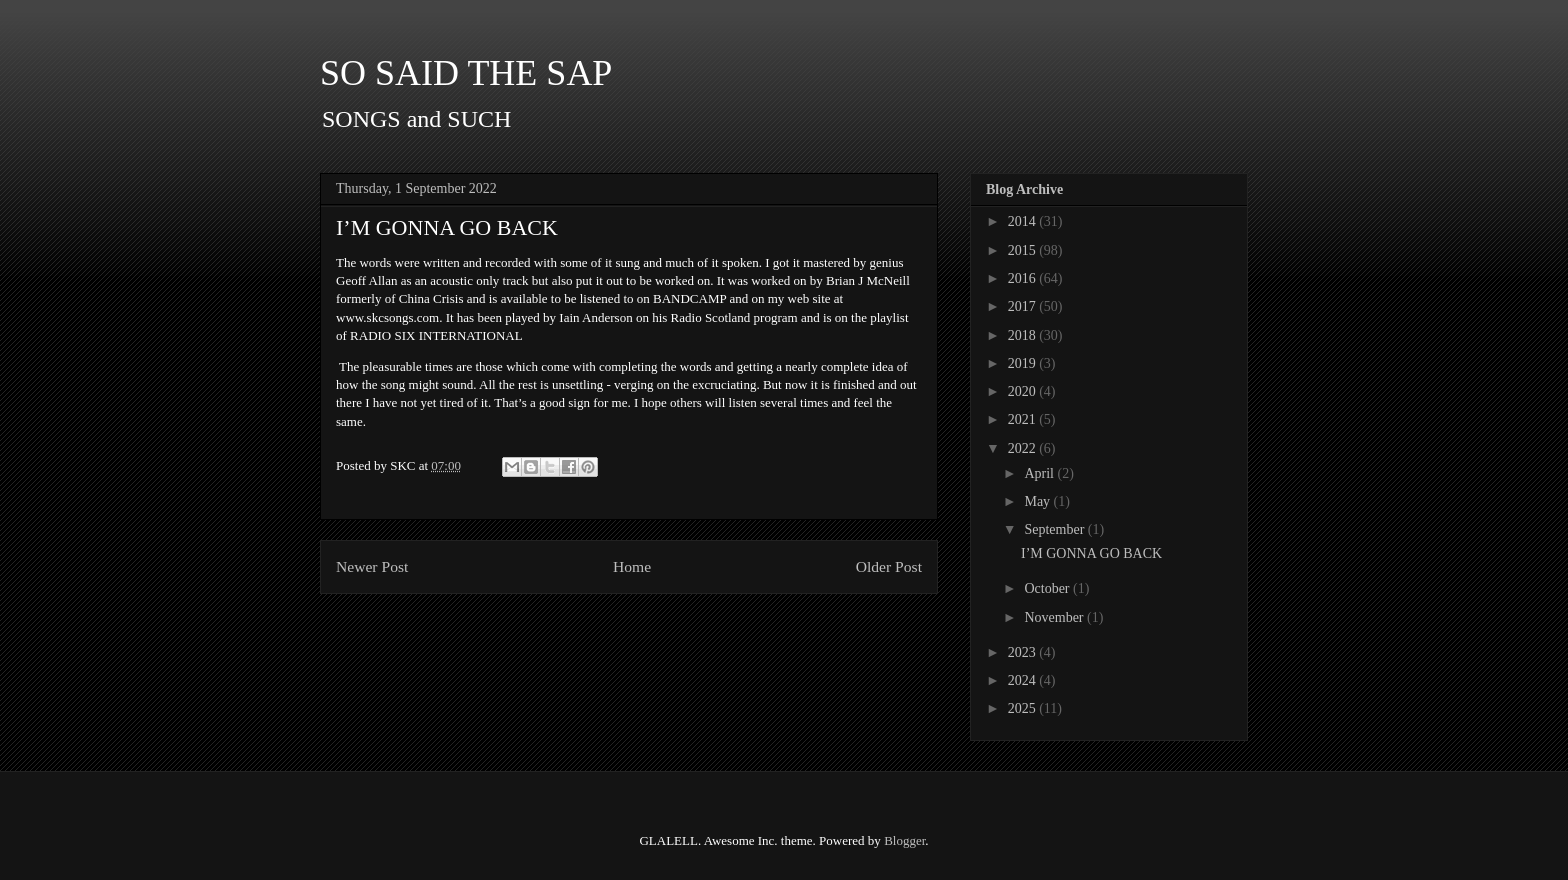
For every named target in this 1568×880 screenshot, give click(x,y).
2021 (1024, 419)
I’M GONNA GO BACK (1091, 553)
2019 (1024, 363)
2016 (1024, 278)
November (1055, 617)
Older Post (889, 566)
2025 (1024, 708)
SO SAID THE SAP (466, 73)
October (1048, 588)
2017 (1024, 306)
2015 (1024, 250)
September (1055, 529)
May (1038, 501)
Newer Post (372, 566)
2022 (1024, 448)
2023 (1024, 652)
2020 (1024, 391)
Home (632, 566)
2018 (1024, 335)
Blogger (904, 840)
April (1040, 473)
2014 (1024, 221)
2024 (1024, 680)
